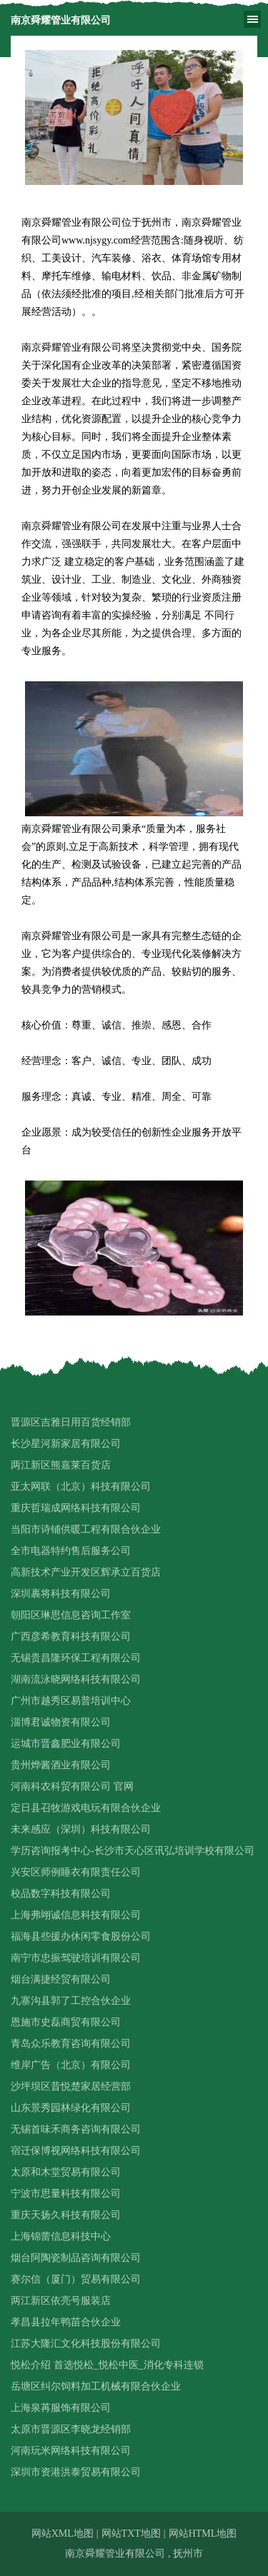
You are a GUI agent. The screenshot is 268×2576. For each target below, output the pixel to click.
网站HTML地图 (203, 2533)
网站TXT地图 (131, 2533)
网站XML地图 (62, 2533)
